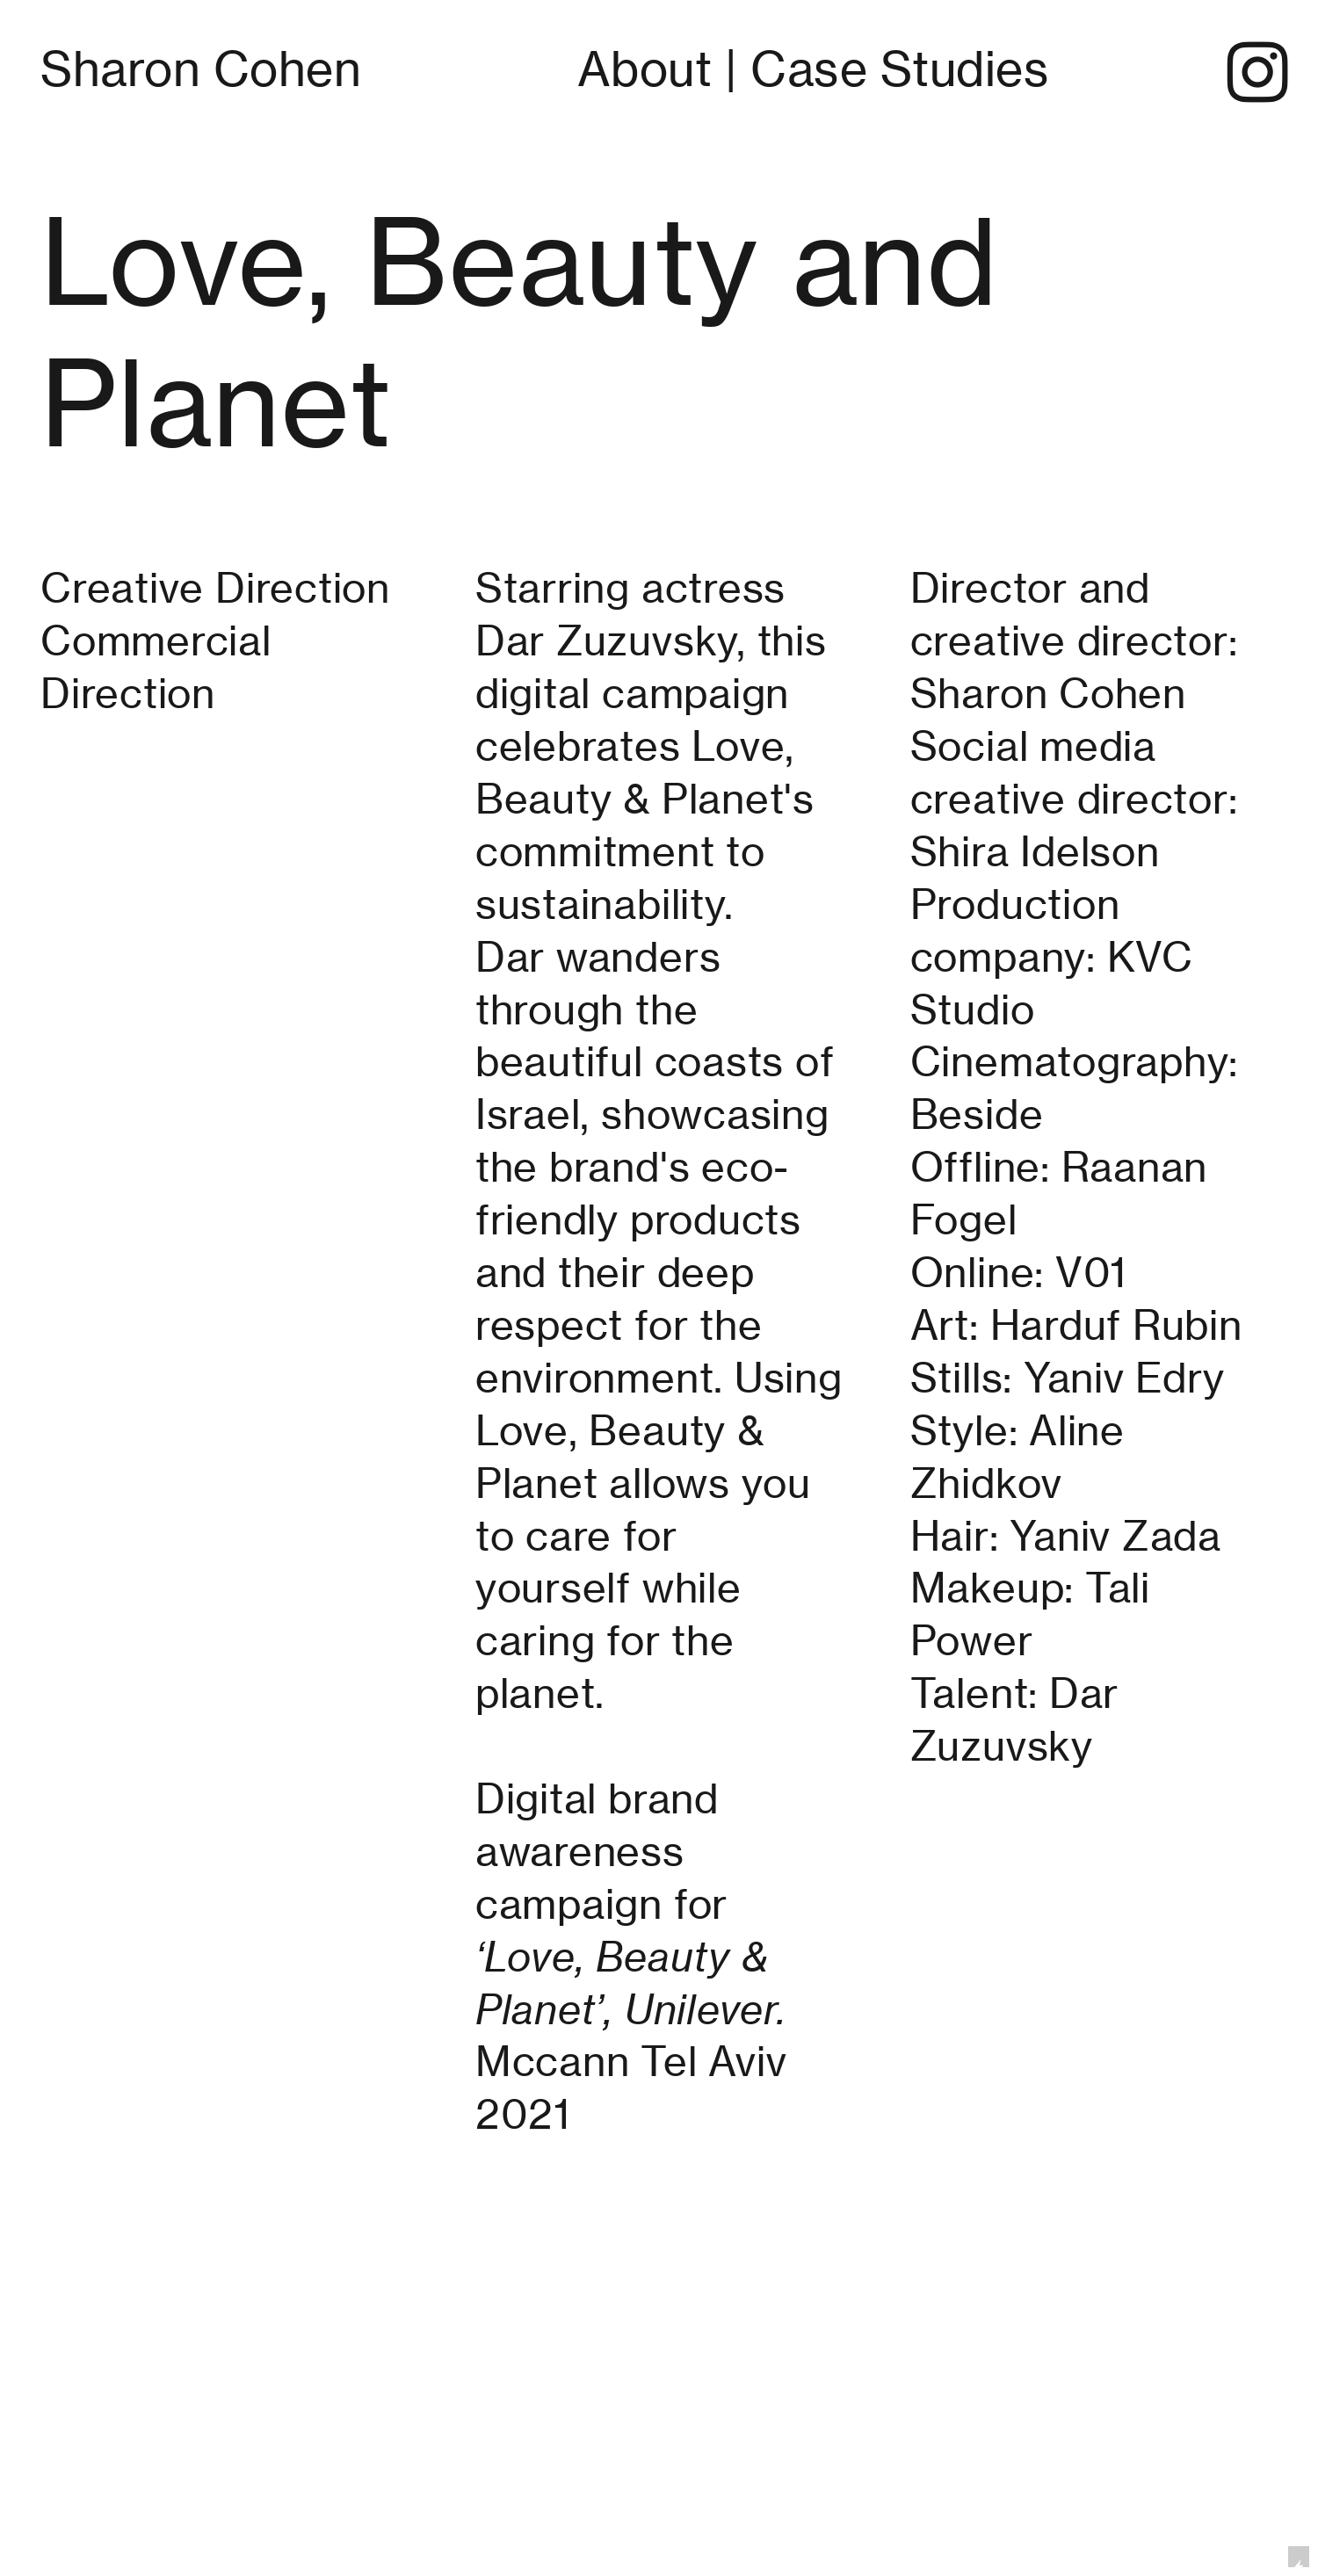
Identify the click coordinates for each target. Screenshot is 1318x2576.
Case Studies (899, 69)
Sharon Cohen (200, 69)
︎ (1258, 75)
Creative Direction (220, 587)
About (645, 69)
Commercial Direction (156, 667)
